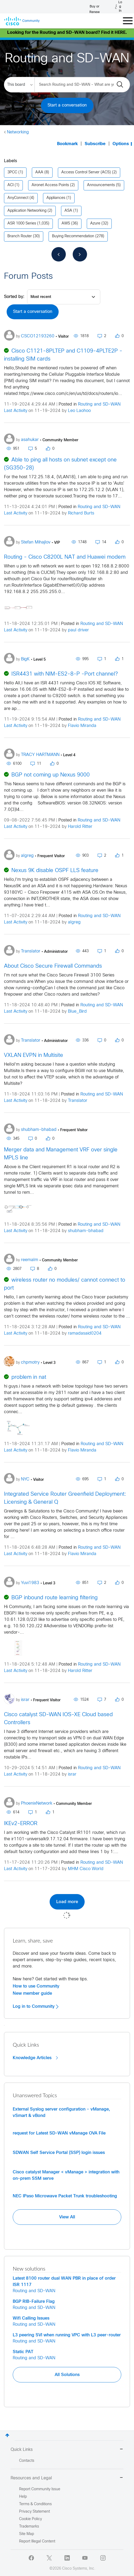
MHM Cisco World (85, 1869)
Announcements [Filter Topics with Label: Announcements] (101, 185)
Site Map (26, 2534)
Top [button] (7, 2435)
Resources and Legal (67, 2478)
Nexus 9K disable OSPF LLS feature (54, 870)
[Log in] (118, 6)
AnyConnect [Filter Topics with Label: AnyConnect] (17, 198)
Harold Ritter (80, 827)
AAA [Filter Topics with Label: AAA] (39, 172)
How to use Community (36, 1986)
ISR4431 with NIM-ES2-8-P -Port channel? (64, 674)
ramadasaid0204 (85, 1333)
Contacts (26, 2461)
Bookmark (67, 144)
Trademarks (29, 2526)
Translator (77, 1101)
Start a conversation (67, 105)
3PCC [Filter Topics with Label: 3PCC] (12, 172)
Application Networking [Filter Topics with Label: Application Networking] (26, 210)
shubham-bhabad (85, 1231)
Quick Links (67, 2449)
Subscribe (95, 144)
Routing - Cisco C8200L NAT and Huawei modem (65, 557)
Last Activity (15, 411)
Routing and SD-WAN (99, 404)
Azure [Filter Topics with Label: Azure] (95, 223)
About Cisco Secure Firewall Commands (53, 966)
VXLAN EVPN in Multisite (33, 1055)
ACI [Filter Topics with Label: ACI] (10, 185)
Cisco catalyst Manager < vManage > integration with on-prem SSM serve (66, 2175)
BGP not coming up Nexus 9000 (50, 775)
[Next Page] (79, 254)
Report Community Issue (39, 2489)
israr (72, 1774)
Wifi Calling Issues (31, 2318)
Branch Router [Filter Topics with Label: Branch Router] (19, 236)
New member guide (32, 1993)
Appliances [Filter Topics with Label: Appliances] (55, 198)
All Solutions (67, 2375)
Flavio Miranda (82, 726)
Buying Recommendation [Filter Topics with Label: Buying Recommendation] (73, 236)
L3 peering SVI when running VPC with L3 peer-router (67, 2335)
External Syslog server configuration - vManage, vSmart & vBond (61, 2112)
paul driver (78, 630)
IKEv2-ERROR (20, 1823)
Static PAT (23, 2352)
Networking (18, 132)
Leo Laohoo (79, 411)
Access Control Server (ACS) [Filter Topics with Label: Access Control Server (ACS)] (86, 172)
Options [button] (121, 144)
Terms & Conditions (35, 2504)
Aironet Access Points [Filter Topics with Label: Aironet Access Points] (50, 185)
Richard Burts (81, 513)
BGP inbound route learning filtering (54, 1597)
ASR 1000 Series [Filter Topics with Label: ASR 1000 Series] (21, 223)
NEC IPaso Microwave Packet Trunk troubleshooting (65, 2196)
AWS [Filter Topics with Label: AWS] (66, 223)
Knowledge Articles (35, 2058)
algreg (74, 922)
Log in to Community (35, 2006)
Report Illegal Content (37, 2541)
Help (23, 2497)
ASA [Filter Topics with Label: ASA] (68, 210)
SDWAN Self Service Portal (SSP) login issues (59, 2153)
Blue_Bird (77, 1011)
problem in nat (28, 1377)
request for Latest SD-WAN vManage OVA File (59, 2133)
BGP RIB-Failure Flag (34, 2301)
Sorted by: (14, 297)
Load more (67, 1902)
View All (67, 2217)
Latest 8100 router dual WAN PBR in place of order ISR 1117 (64, 2281)
